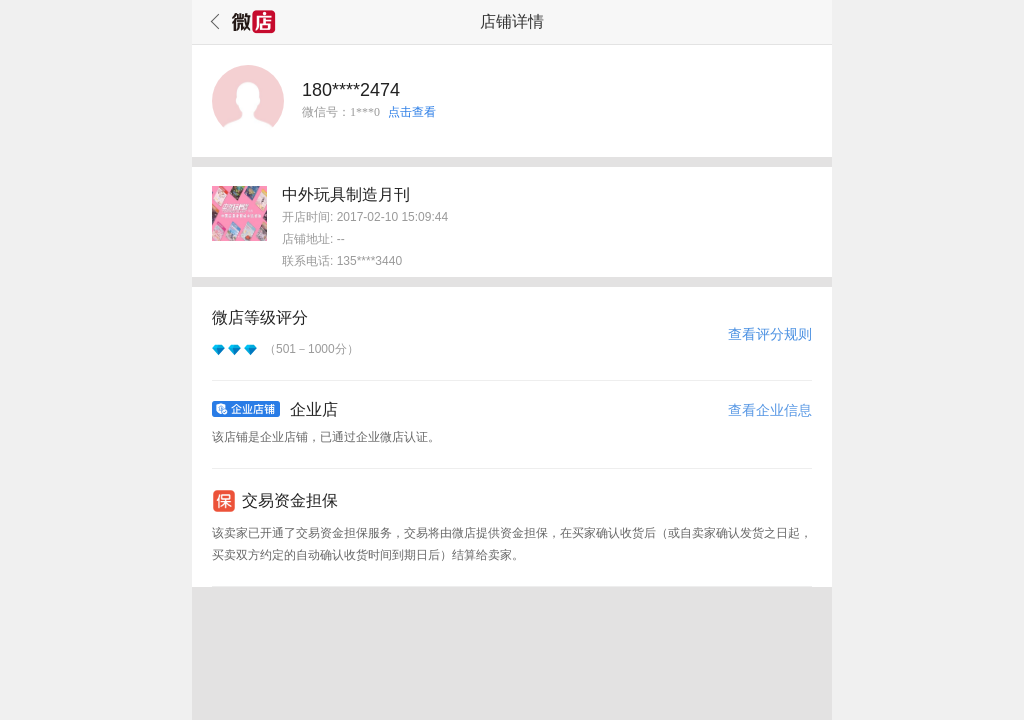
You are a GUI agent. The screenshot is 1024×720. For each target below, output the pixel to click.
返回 (212, 22)
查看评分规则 (770, 334)
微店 (254, 22)
